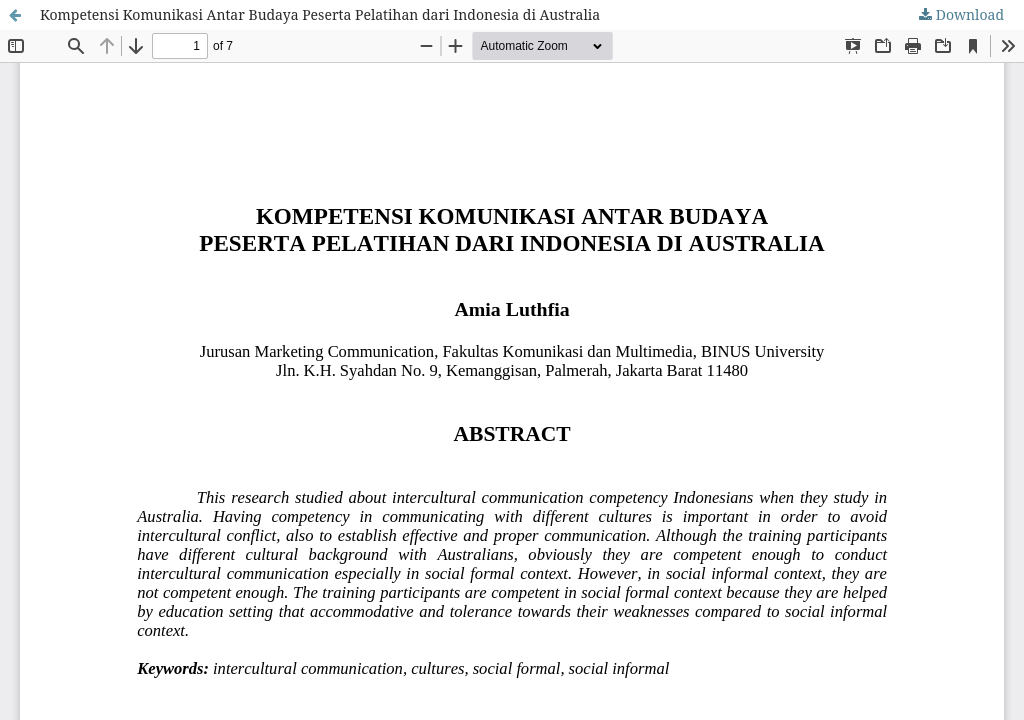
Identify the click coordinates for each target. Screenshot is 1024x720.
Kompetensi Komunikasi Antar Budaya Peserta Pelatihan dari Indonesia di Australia (320, 14)
